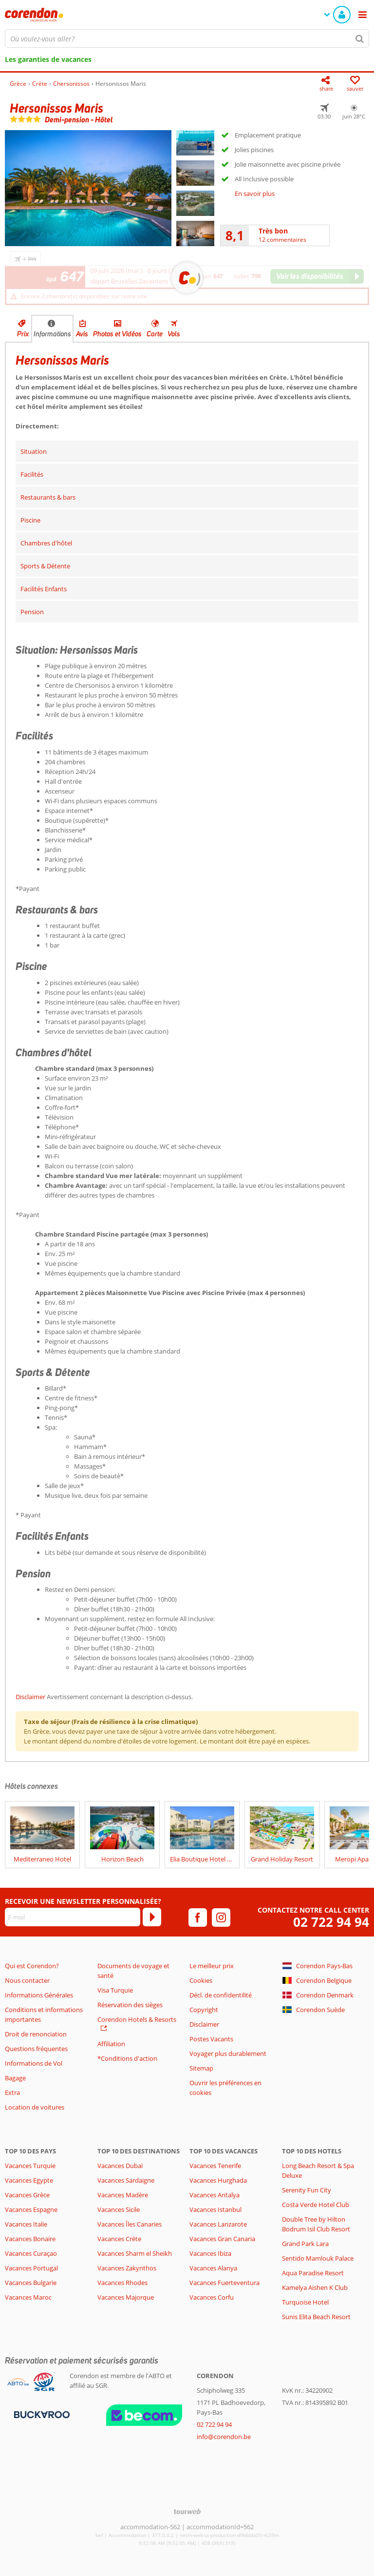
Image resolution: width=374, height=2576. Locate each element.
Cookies (200, 1980)
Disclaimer (30, 1696)
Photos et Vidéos (117, 333)
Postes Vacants (211, 2038)
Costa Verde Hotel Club (315, 2204)
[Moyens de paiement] (40, 2414)
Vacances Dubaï (120, 2165)
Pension (32, 611)
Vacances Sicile (118, 2209)
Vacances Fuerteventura (224, 2282)
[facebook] (197, 1917)
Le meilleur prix (211, 1965)
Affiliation (111, 2043)
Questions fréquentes (36, 2048)
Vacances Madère (122, 2194)
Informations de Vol (33, 2063)
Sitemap (201, 2068)
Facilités (31, 474)
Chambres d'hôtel (46, 543)
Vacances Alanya (213, 2268)
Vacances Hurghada (218, 2180)
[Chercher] (360, 38)
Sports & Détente (45, 566)
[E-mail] (72, 1917)
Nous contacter (27, 1980)
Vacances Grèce (27, 2194)
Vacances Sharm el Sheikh (134, 2253)
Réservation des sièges (130, 2004)
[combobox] (187, 38)
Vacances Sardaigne (125, 2180)
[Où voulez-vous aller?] (187, 38)
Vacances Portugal (31, 2268)
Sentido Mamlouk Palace (318, 2258)
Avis (82, 333)
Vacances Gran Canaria (222, 2238)
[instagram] (221, 1917)
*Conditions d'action (127, 2058)
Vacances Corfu (211, 2297)
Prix (23, 333)
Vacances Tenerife (215, 2165)
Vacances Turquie (30, 2165)
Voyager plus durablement (227, 2053)
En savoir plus (255, 193)
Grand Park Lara (305, 2243)
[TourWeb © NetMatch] (187, 2511)
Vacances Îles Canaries (129, 2224)
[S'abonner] (152, 1917)
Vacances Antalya (214, 2194)
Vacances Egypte (29, 2180)
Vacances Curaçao (31, 2253)
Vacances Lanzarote (218, 2224)
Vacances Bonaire (30, 2238)
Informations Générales (39, 1995)
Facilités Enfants (43, 588)
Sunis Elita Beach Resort (316, 2316)
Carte (155, 333)
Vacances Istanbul (215, 2209)
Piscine (30, 520)
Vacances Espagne (31, 2209)
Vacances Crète (119, 2238)
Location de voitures (34, 2107)
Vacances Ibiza (210, 2253)
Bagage (15, 2077)
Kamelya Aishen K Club (315, 2287)
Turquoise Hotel (305, 2302)
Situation (33, 451)
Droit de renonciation (36, 2034)
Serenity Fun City (306, 2190)
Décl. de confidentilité (220, 1995)
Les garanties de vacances (48, 59)
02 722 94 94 (331, 1922)
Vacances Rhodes (122, 2282)
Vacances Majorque (125, 2297)
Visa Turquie (115, 1990)
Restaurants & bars (47, 497)
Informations (52, 333)
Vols (174, 333)
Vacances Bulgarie (30, 2282)
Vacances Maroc (28, 2297)
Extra (12, 2092)
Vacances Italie (26, 2224)
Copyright (203, 2009)
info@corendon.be (224, 2436)
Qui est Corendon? (32, 1965)
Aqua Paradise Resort (313, 2272)
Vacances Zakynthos (126, 2268)
